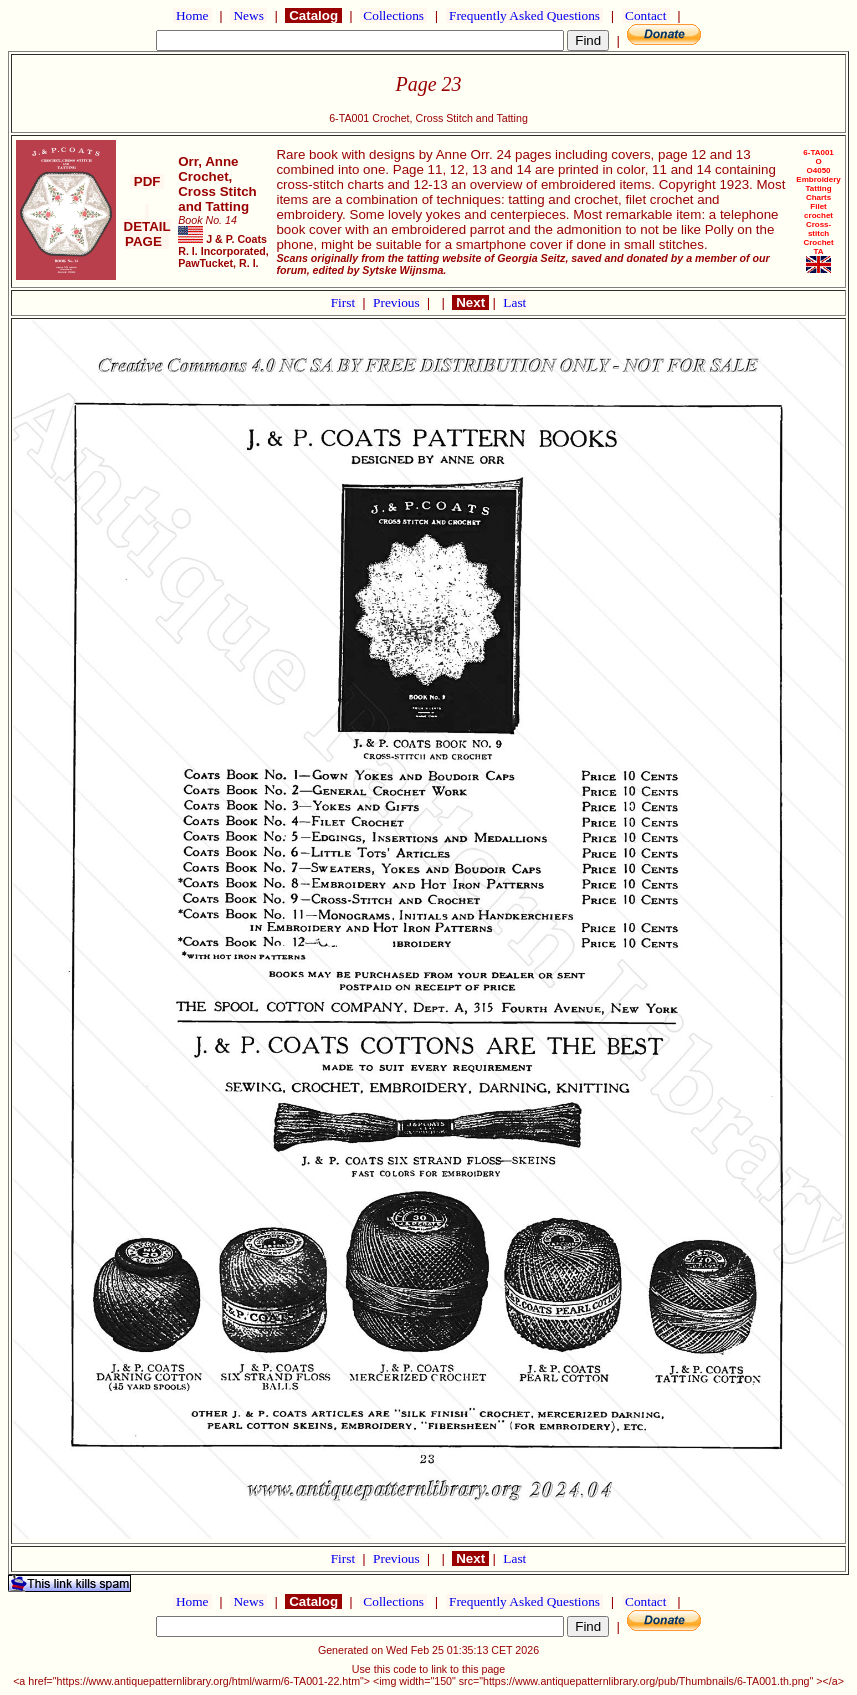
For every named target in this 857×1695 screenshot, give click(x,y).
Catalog (313, 15)
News (248, 15)
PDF (147, 181)
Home (192, 15)
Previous (398, 302)
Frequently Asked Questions (525, 15)
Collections (393, 15)
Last (514, 302)
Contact (646, 15)
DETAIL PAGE (147, 226)
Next (470, 302)
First (345, 302)
